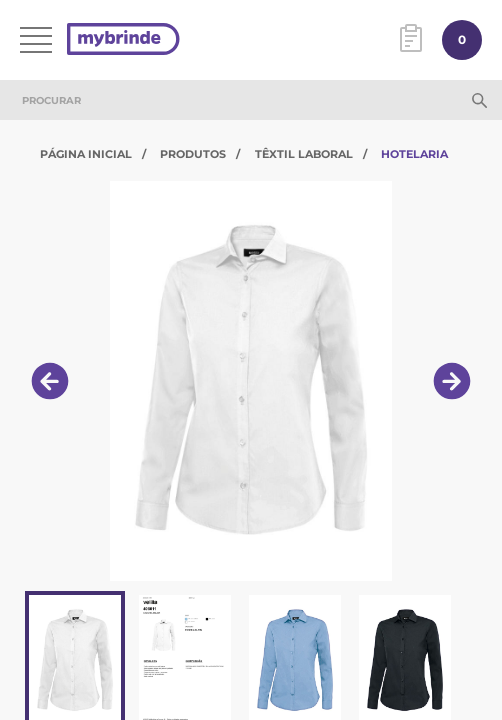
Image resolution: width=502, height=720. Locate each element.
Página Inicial (86, 154)
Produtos (193, 154)
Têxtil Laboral (304, 154)
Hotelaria (414, 154)
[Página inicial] (123, 40)
